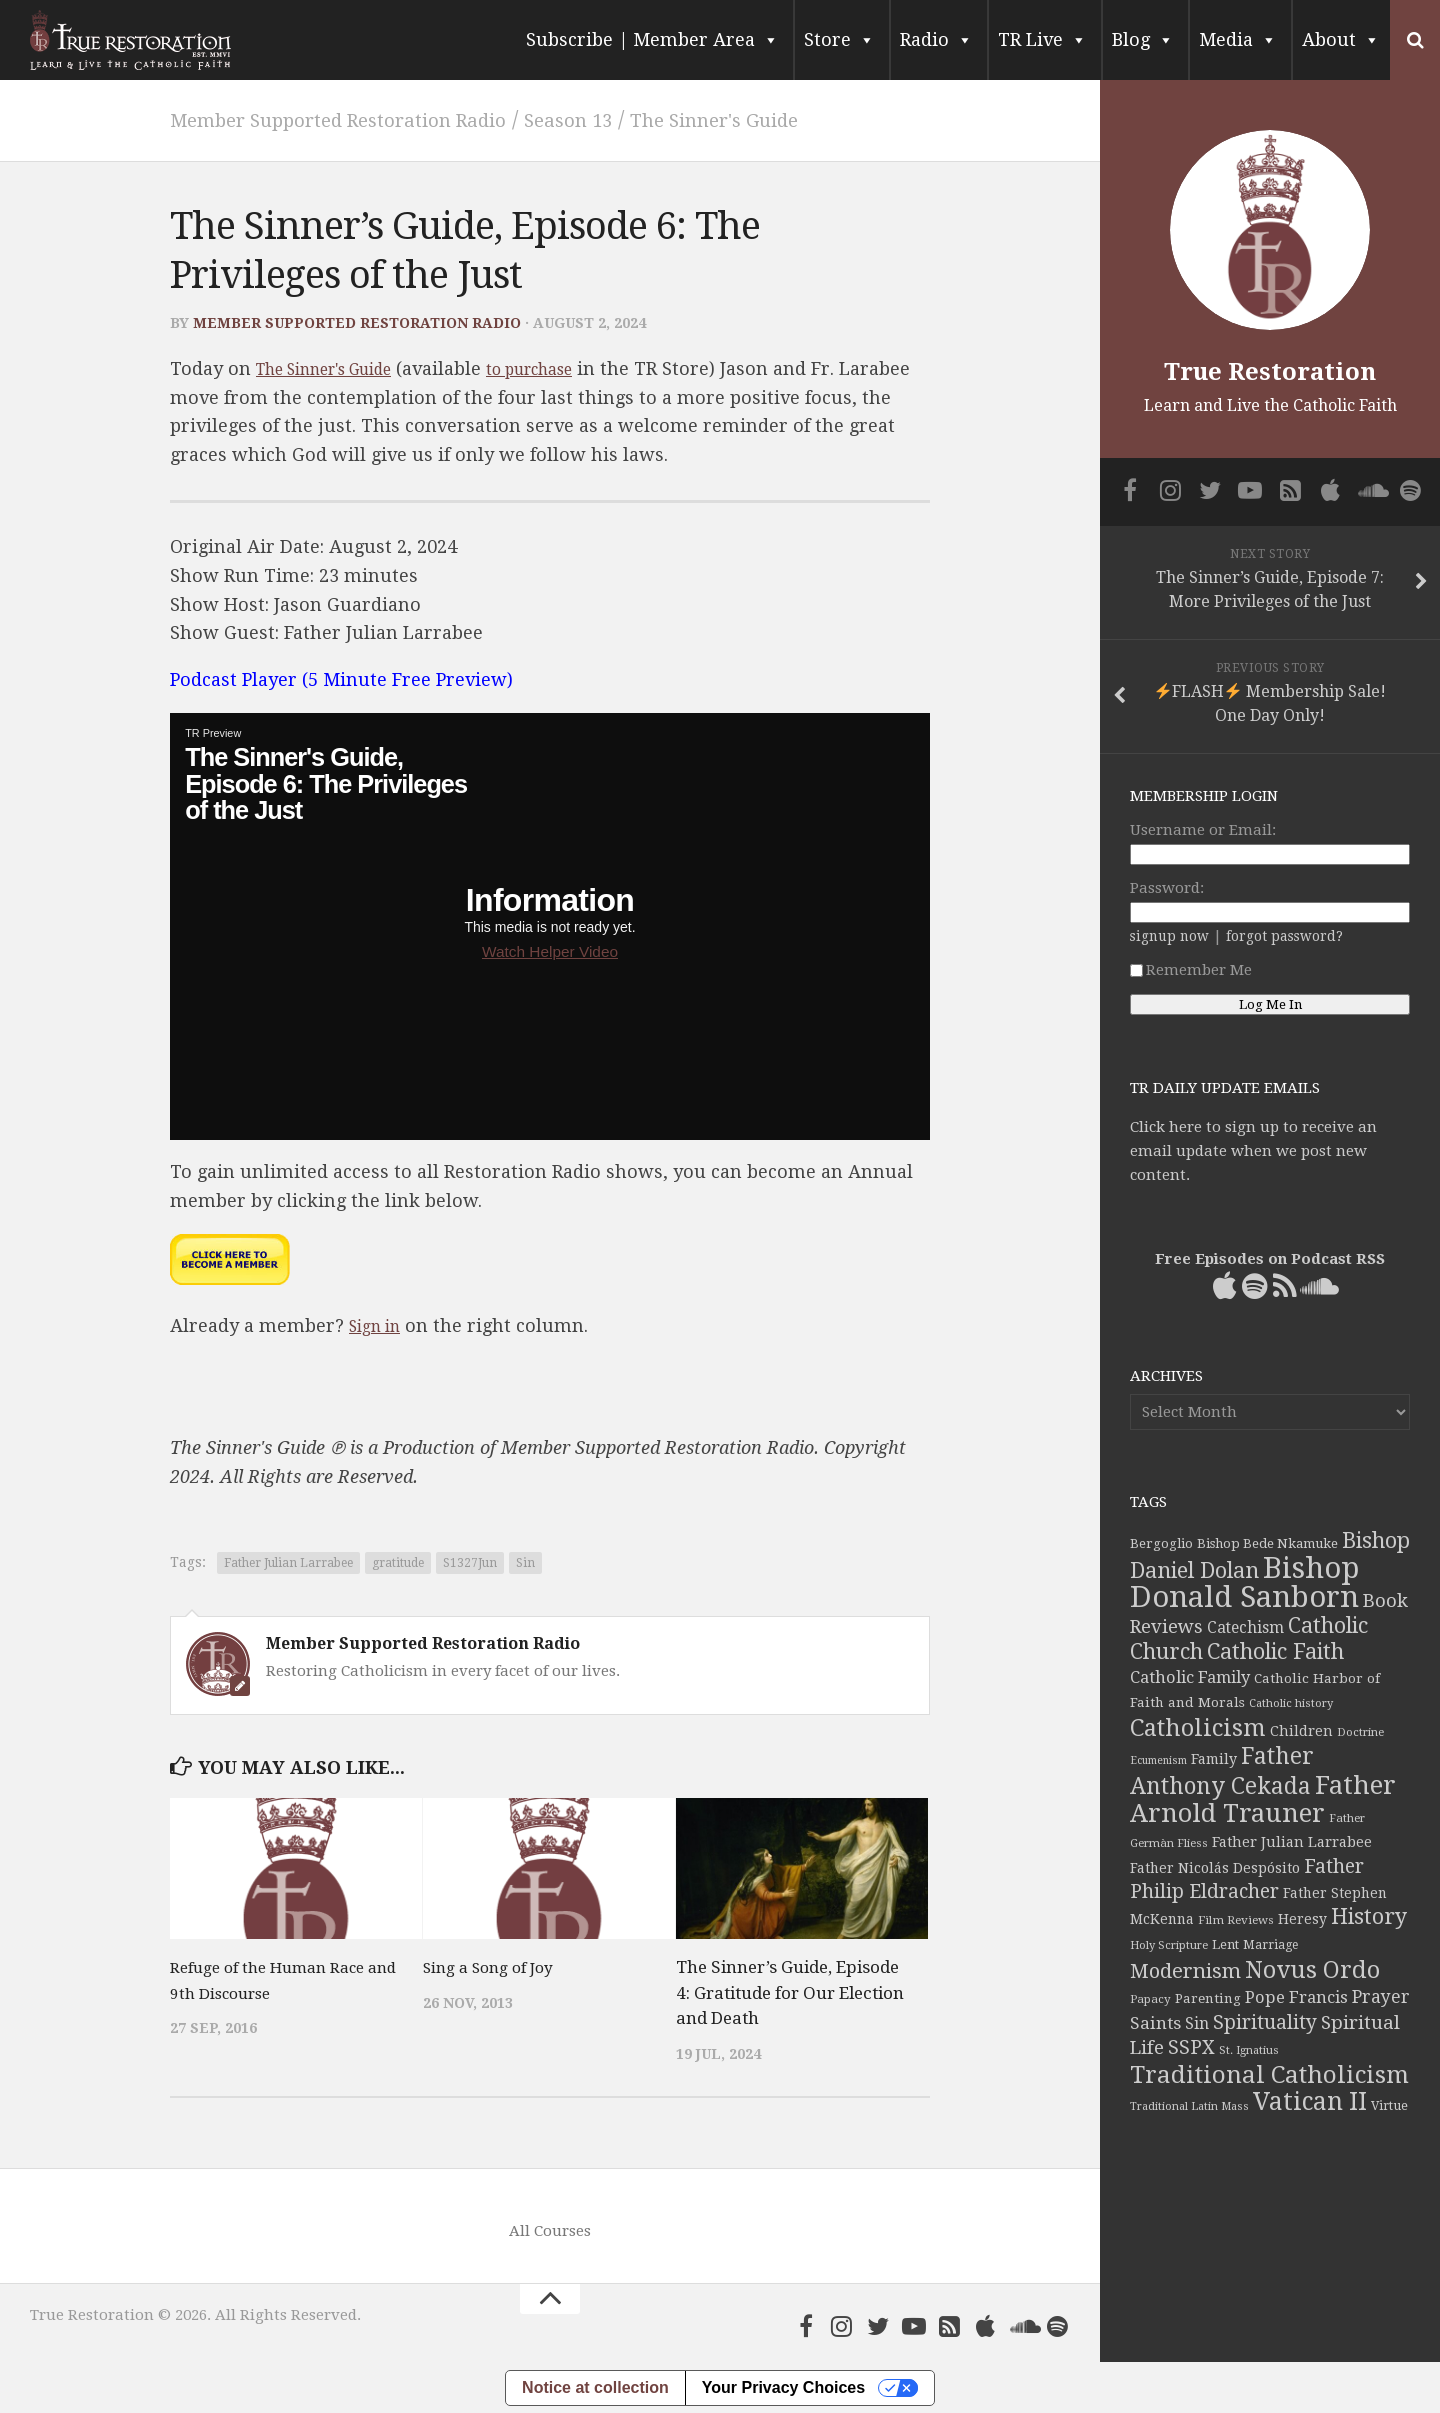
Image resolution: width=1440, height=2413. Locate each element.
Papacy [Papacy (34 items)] (1150, 1999)
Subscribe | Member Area (652, 40)
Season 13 (630, 119)
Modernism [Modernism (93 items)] (1185, 1971)
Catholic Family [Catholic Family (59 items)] (1190, 1677)
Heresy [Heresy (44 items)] (1302, 1919)
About (1341, 40)
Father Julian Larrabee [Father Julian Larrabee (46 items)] (1292, 1842)
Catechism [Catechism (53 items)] (1245, 1628)
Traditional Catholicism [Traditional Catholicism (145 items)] (1269, 2075)
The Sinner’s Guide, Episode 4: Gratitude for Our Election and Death (790, 1991)
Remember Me (1191, 970)
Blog (1143, 40)
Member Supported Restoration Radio (365, 119)
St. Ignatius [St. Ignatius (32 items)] (1249, 2050)
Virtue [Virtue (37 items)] (1389, 2105)
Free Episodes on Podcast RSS (1270, 1259)
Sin (525, 1562)
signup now (1169, 936)
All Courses (550, 2230)
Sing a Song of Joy (495, 1966)
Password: (1167, 888)
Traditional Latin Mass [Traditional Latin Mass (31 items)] (1189, 2106)
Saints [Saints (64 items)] (1155, 2023)
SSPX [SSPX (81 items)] (1191, 2047)
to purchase (571, 367)
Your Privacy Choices (783, 2386)
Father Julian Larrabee (288, 1562)
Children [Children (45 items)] (1301, 1731)
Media (1238, 40)
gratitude (398, 1562)
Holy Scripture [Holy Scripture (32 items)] (1169, 1945)
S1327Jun (470, 1562)
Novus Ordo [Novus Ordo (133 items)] (1312, 1970)
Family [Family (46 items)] (1214, 1759)
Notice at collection (595, 2386)
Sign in (379, 1324)
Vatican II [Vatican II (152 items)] (1310, 2101)
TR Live (1042, 40)
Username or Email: (1203, 830)
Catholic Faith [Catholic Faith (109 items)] (1275, 1651)
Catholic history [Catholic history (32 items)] (1291, 1703)
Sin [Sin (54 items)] (1197, 2023)
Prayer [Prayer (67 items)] (1381, 1997)
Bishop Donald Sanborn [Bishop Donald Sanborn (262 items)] (1244, 1582)
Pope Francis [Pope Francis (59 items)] (1296, 1997)
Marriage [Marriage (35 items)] (1270, 1945)
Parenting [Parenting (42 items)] (1208, 1998)
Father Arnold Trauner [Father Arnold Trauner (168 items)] (1263, 1799)
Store (839, 40)
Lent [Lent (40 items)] (1225, 1944)
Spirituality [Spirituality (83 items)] (1265, 2022)
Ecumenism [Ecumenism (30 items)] (1158, 1760)
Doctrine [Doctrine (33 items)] (1360, 1732)
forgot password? (1284, 936)
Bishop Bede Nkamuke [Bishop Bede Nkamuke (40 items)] (1267, 1543)
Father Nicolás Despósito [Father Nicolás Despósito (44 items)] (1215, 1868)
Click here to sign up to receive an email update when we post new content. (1253, 1151)
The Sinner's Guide (797, 119)
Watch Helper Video (550, 950)
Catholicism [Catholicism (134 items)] (1198, 1728)
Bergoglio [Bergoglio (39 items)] (1161, 1543)
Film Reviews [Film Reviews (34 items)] (1236, 1920)
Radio (936, 40)
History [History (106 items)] (1369, 1916)
